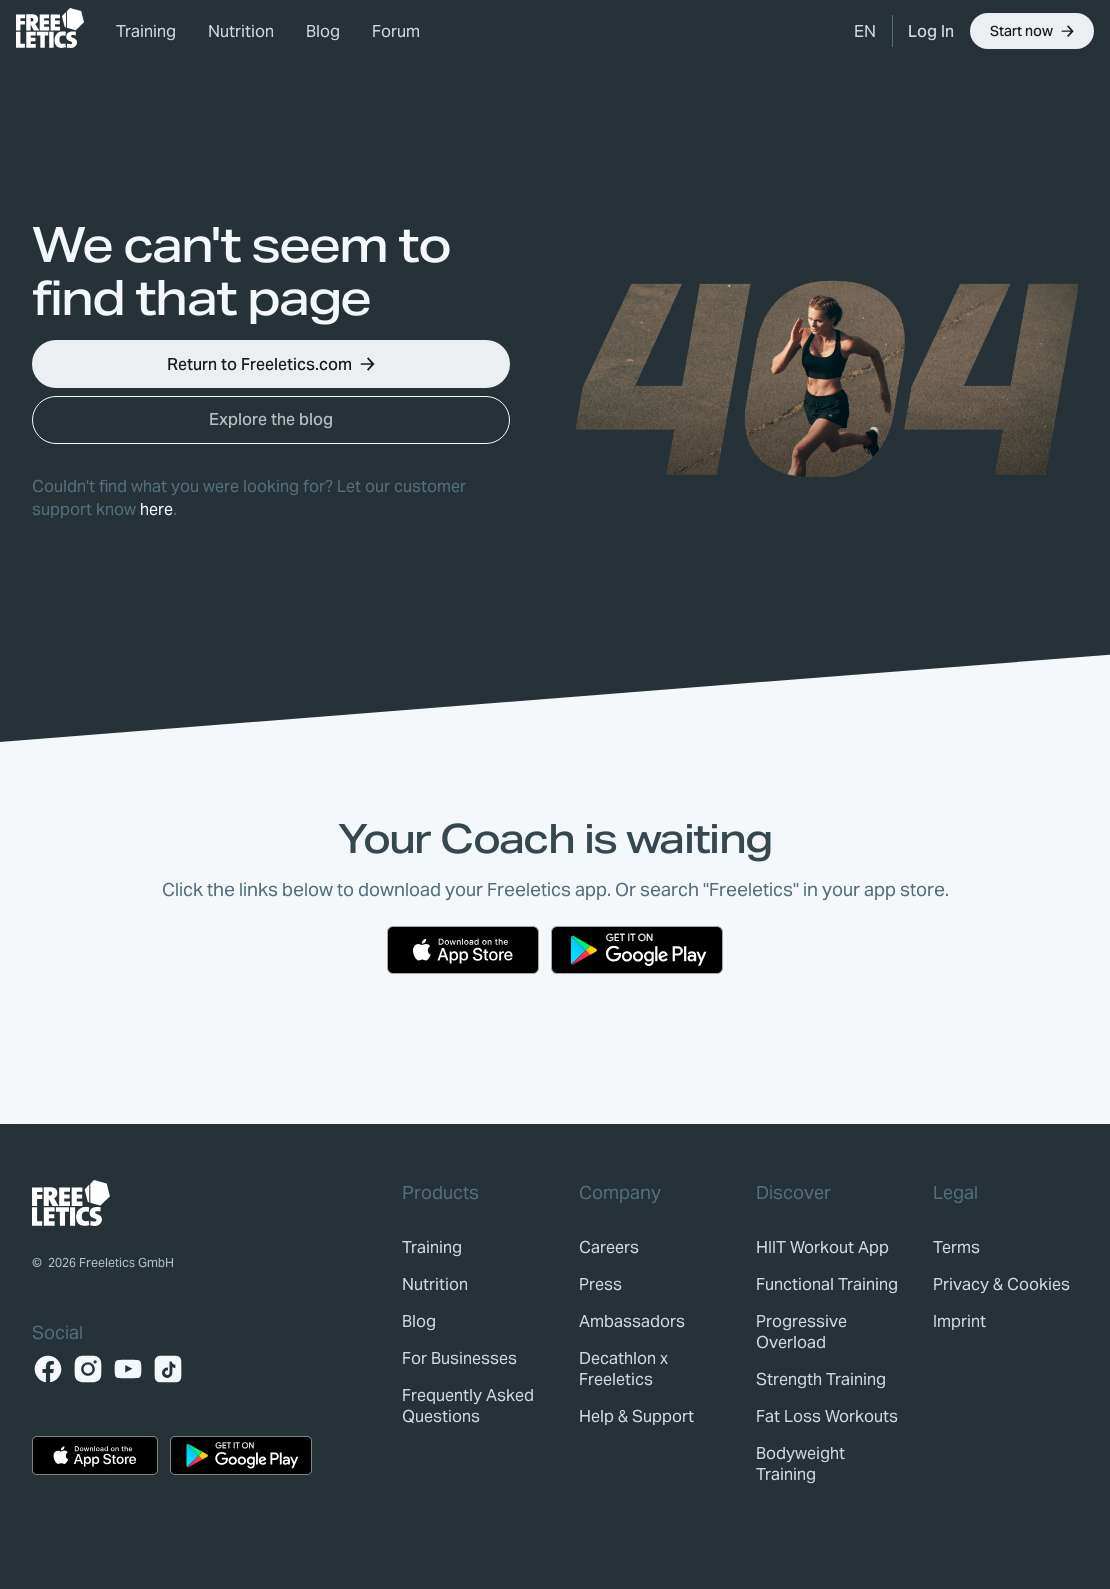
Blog (323, 31)
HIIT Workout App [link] (822, 1247)
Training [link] (146, 31)
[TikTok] (168, 1369)
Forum (396, 31)
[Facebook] (48, 1369)
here (156, 509)
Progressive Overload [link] (801, 1332)
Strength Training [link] (821, 1379)
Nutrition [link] (241, 31)
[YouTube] (128, 1369)
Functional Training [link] (827, 1284)
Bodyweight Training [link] (800, 1464)
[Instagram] (88, 1369)
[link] (50, 28)
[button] (865, 31)
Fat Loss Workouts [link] (827, 1416)
